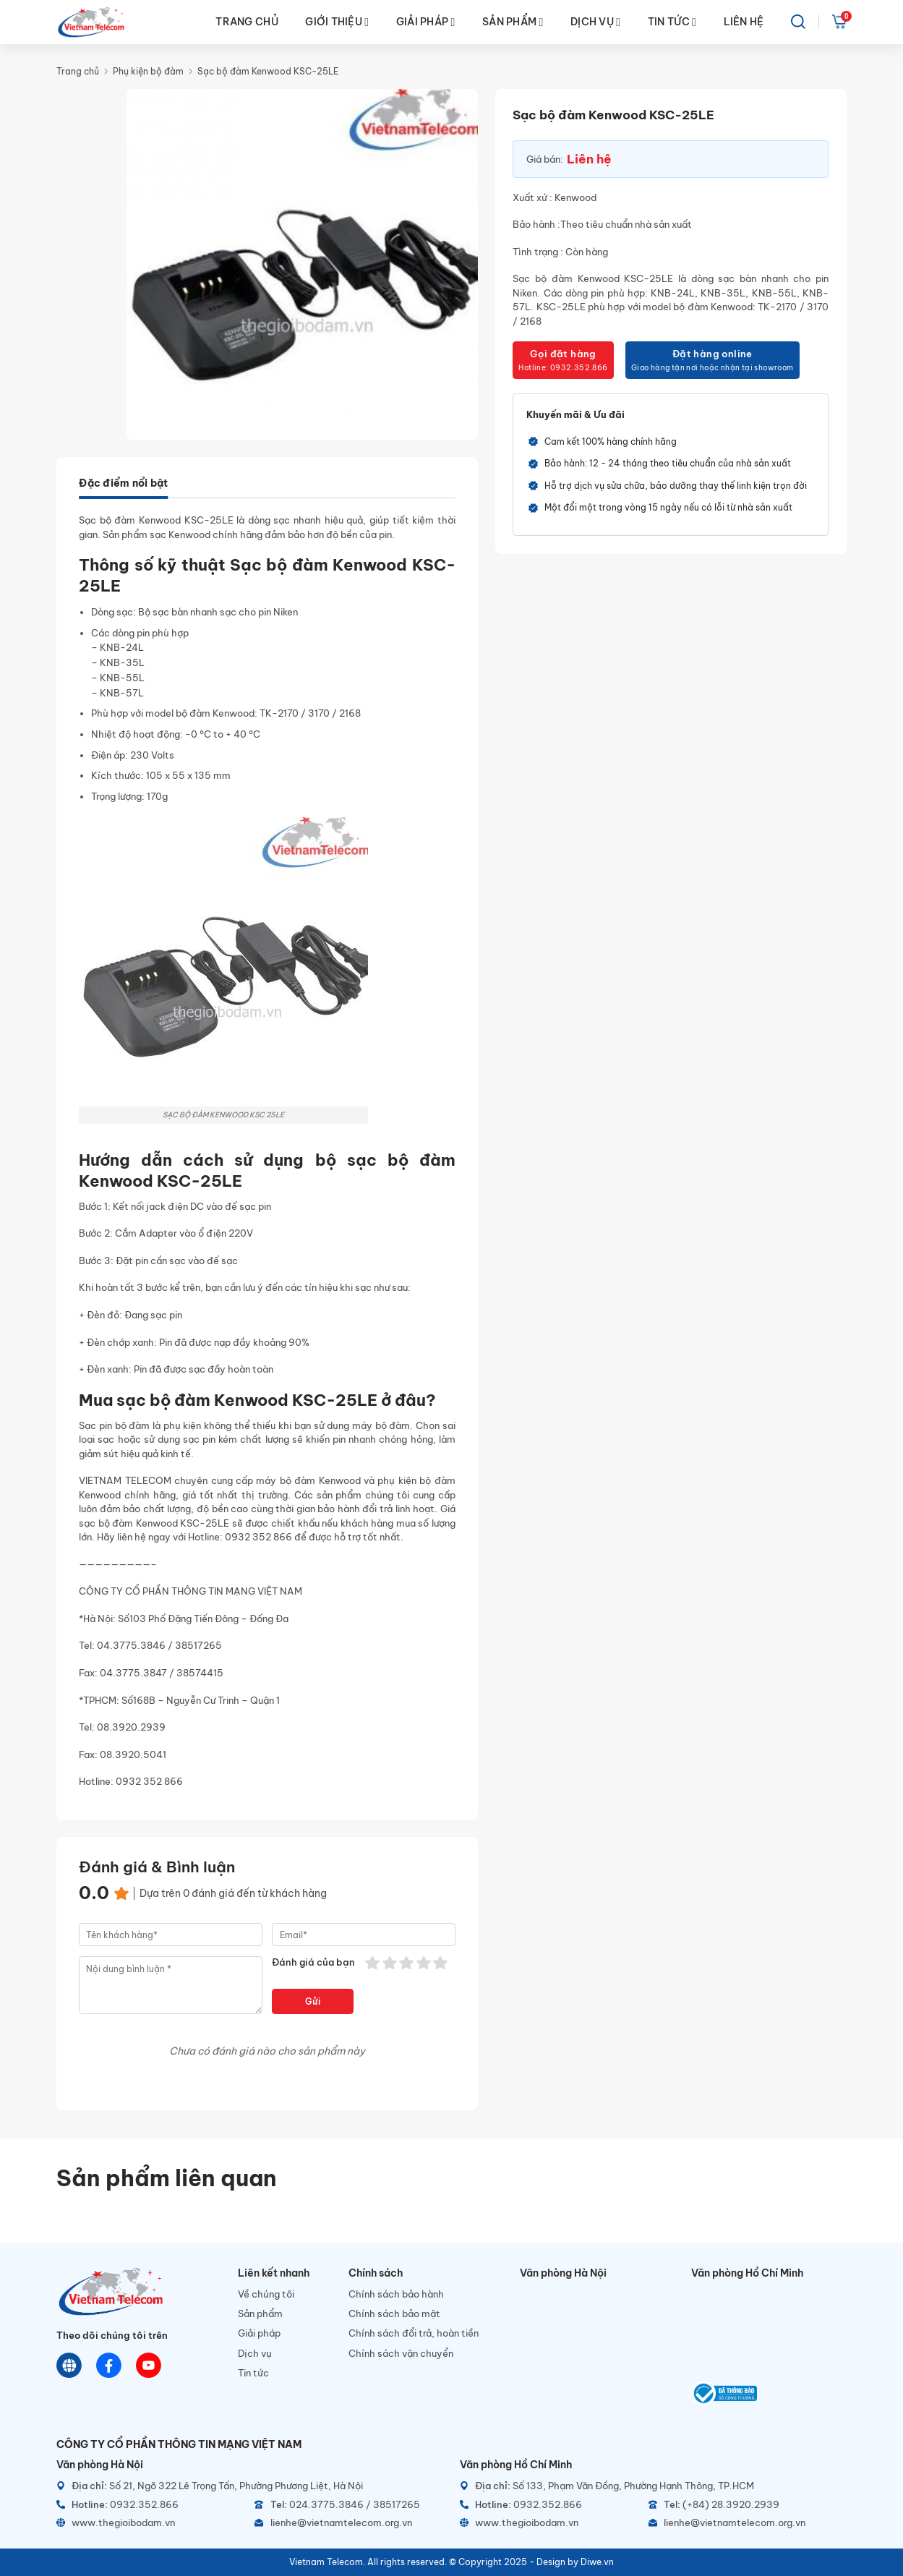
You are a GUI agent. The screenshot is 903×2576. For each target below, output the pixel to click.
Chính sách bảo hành (396, 2294)
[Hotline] (150, 2504)
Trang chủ (77, 71)
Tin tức (253, 2373)
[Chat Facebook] (109, 2366)
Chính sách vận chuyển (400, 2353)
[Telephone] (348, 2504)
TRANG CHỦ (246, 21)
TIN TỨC (672, 22)
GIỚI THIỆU (337, 22)
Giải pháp (259, 2333)
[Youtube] (149, 2366)
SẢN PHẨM (513, 22)
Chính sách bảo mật (394, 2313)
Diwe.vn (597, 2561)
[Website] (69, 2366)
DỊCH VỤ (595, 22)
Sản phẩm (260, 2313)
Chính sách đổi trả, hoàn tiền (413, 2333)
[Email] (348, 2522)
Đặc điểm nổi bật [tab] (123, 483)
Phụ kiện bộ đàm (148, 71)
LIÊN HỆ (744, 21)
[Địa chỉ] (249, 2486)
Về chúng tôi (266, 2294)
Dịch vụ (255, 2353)
